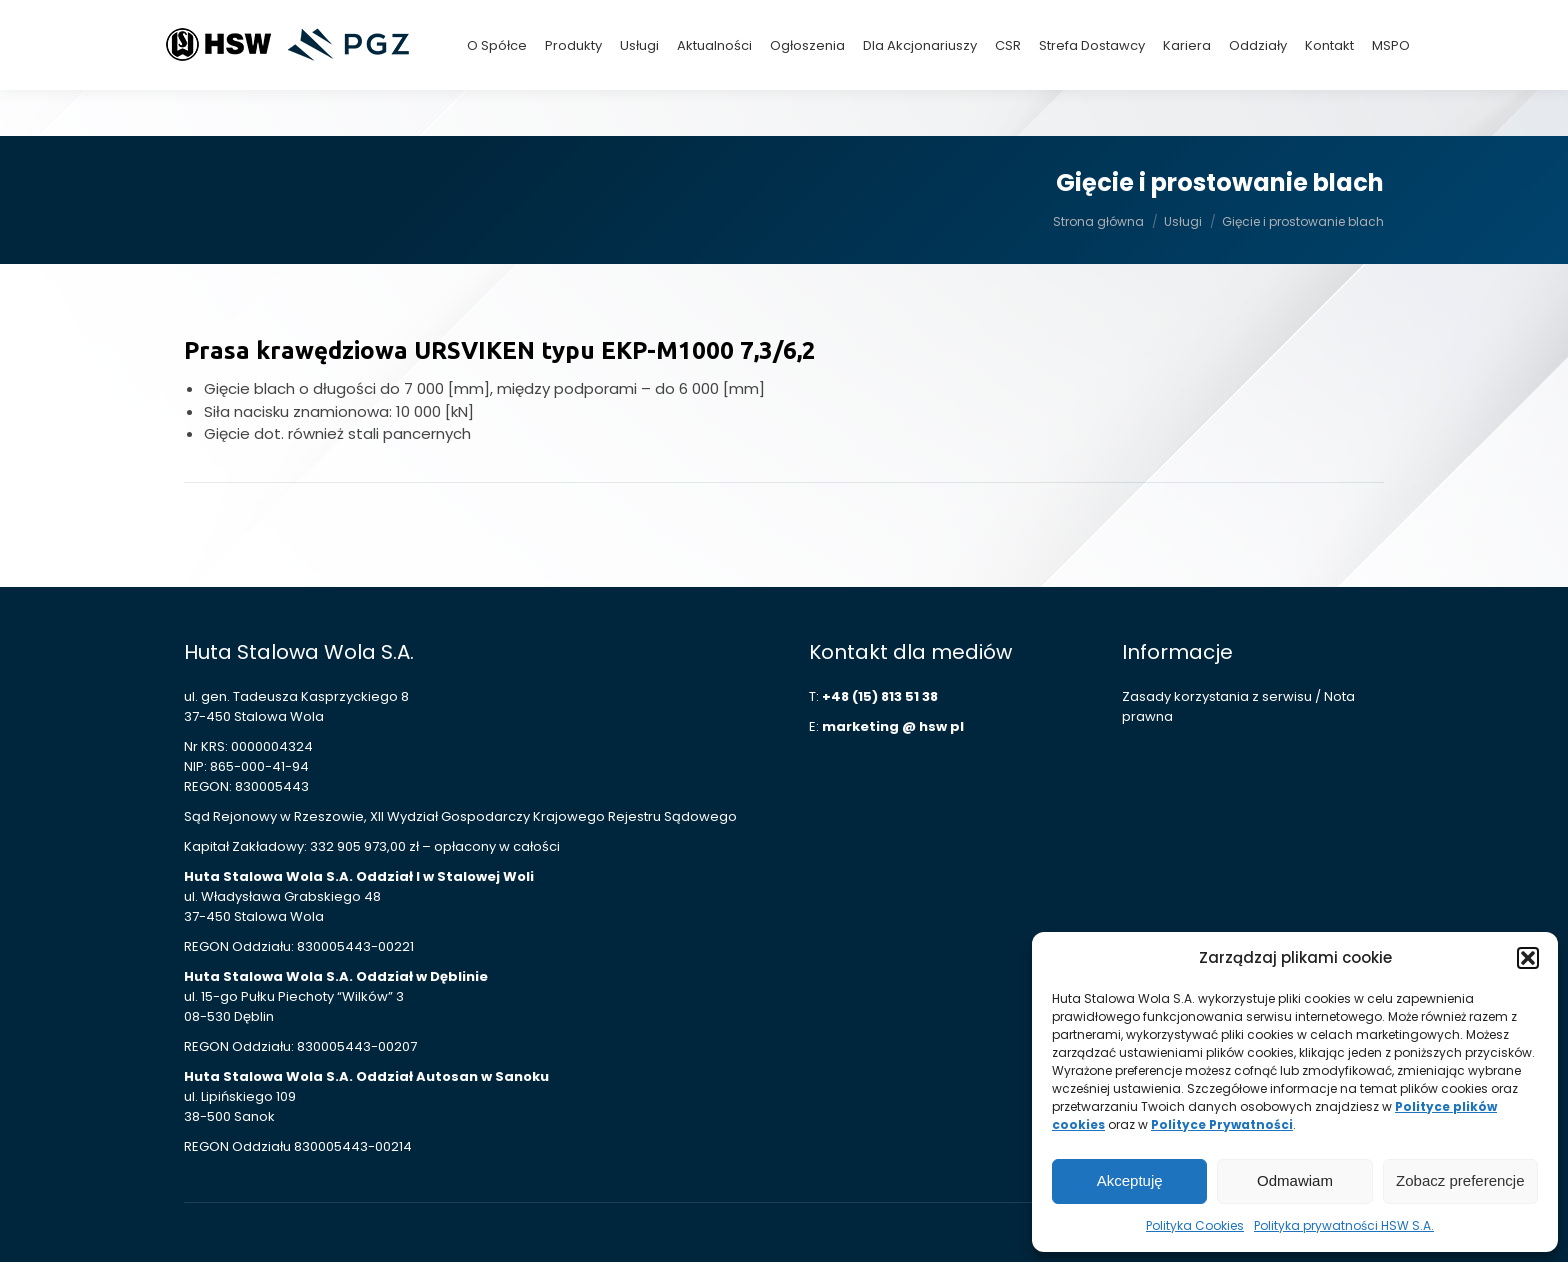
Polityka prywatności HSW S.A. (1344, 1225)
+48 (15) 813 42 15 (1231, 23)
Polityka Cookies (1195, 1225)
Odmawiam (1295, 1180)
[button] (1528, 958)
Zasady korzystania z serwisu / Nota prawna (1238, 706)
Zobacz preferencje (1460, 1180)
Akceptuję (1130, 1180)
